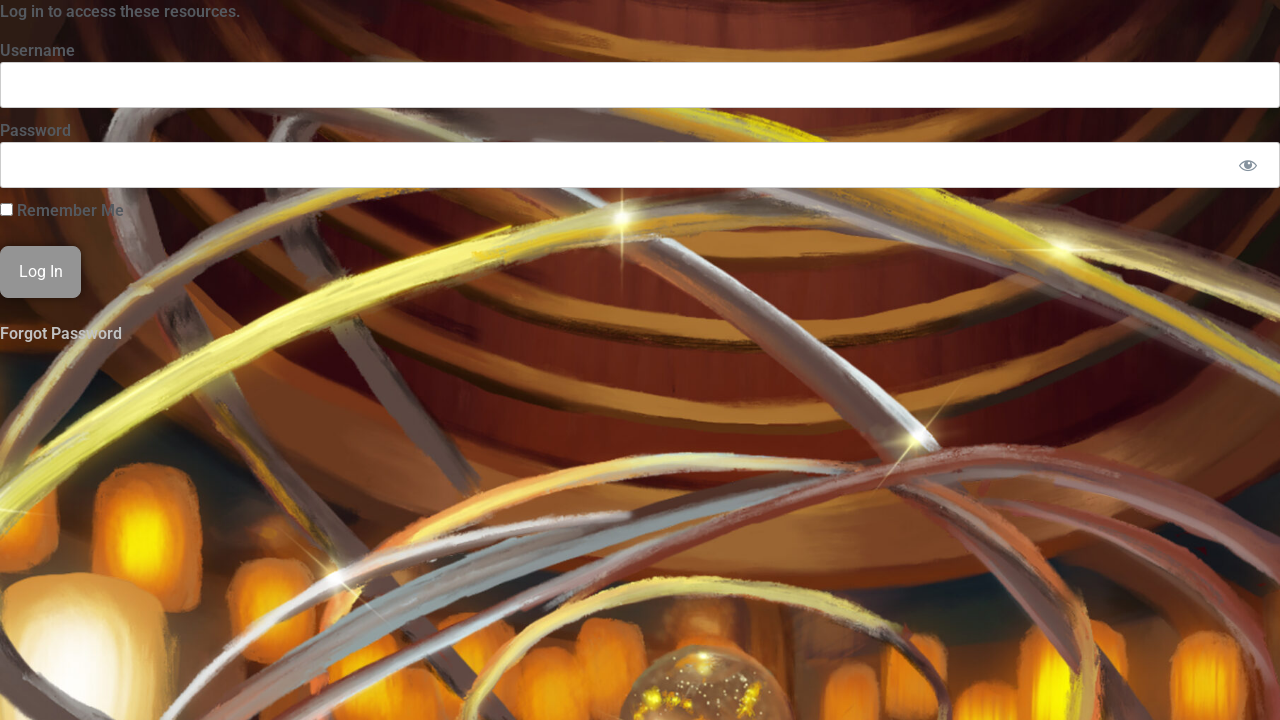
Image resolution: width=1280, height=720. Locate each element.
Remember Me (62, 211)
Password (35, 130)
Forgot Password (61, 333)
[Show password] (1247, 165)
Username (37, 50)
